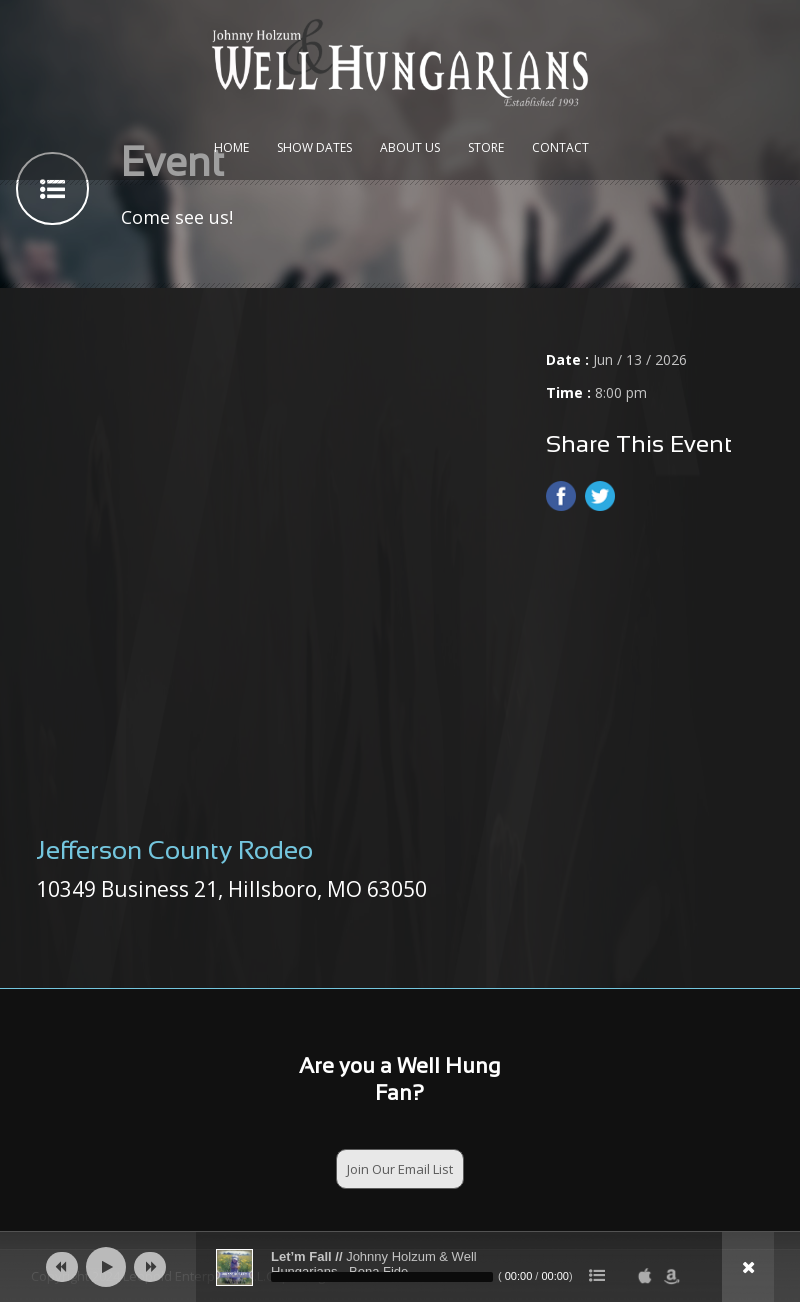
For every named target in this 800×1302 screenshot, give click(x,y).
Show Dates (314, 147)
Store (486, 147)
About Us (410, 147)
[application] (400, 1267)
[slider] (382, 1277)
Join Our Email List (400, 1169)
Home (231, 147)
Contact (560, 147)
